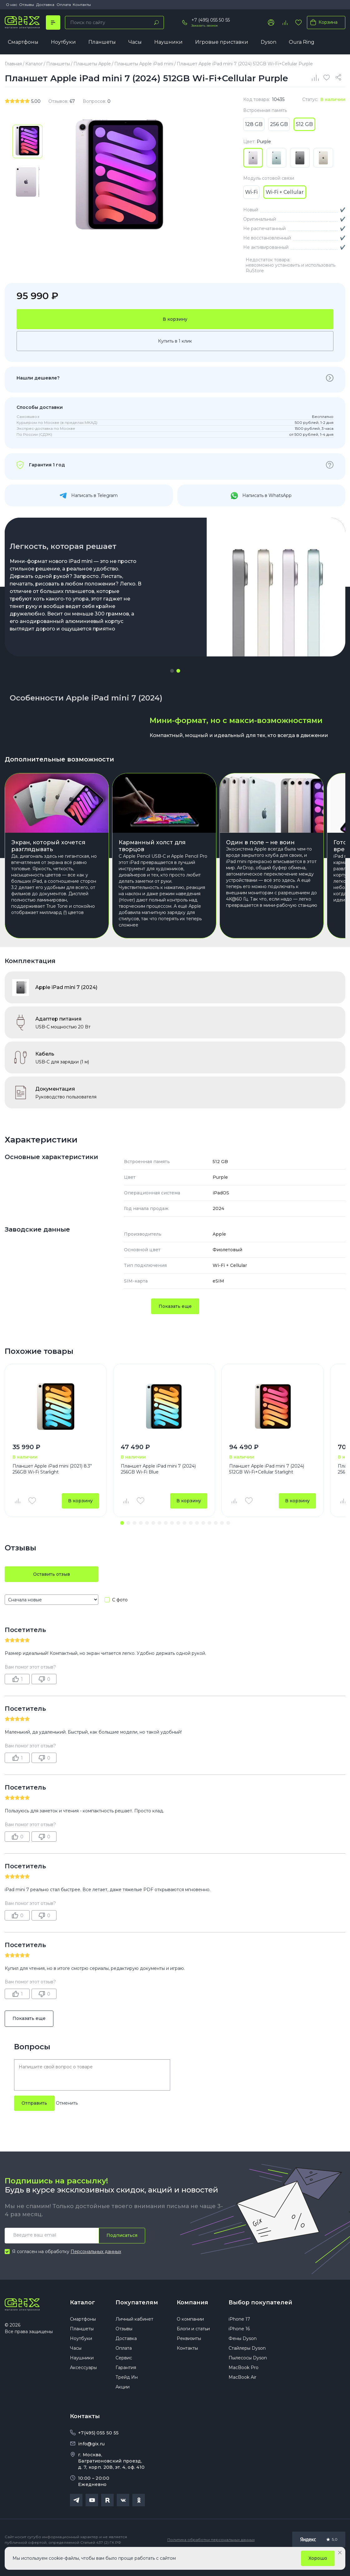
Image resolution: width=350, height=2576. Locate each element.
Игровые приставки (221, 42)
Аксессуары (83, 2383)
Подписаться (121, 2251)
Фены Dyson (243, 2354)
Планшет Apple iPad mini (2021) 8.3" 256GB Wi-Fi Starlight (52, 1485)
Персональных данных (96, 2267)
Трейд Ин (127, 2393)
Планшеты (102, 42)
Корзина (323, 22)
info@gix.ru (91, 2459)
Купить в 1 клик (175, 341)
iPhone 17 (239, 2334)
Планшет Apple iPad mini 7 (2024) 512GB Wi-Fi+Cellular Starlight (266, 1485)
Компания (192, 2318)
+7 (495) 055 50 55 (210, 20)
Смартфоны (23, 42)
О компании (190, 2334)
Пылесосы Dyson (248, 2373)
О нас (11, 4)
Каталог (82, 2318)
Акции (123, 2402)
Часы (135, 42)
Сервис (124, 2373)
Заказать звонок (204, 25)
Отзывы (26, 4)
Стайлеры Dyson (247, 2364)
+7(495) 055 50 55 (98, 2448)
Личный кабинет (134, 2334)
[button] (172, 671)
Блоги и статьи (193, 2344)
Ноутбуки (63, 42)
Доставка (45, 4)
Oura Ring (301, 42)
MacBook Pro (244, 2383)
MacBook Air (242, 2393)
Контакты (82, 4)
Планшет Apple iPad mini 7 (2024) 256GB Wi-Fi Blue (158, 1485)
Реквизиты (189, 2354)
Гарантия (126, 2383)
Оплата (64, 4)
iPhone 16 (239, 2344)
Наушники (168, 42)
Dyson (268, 42)
